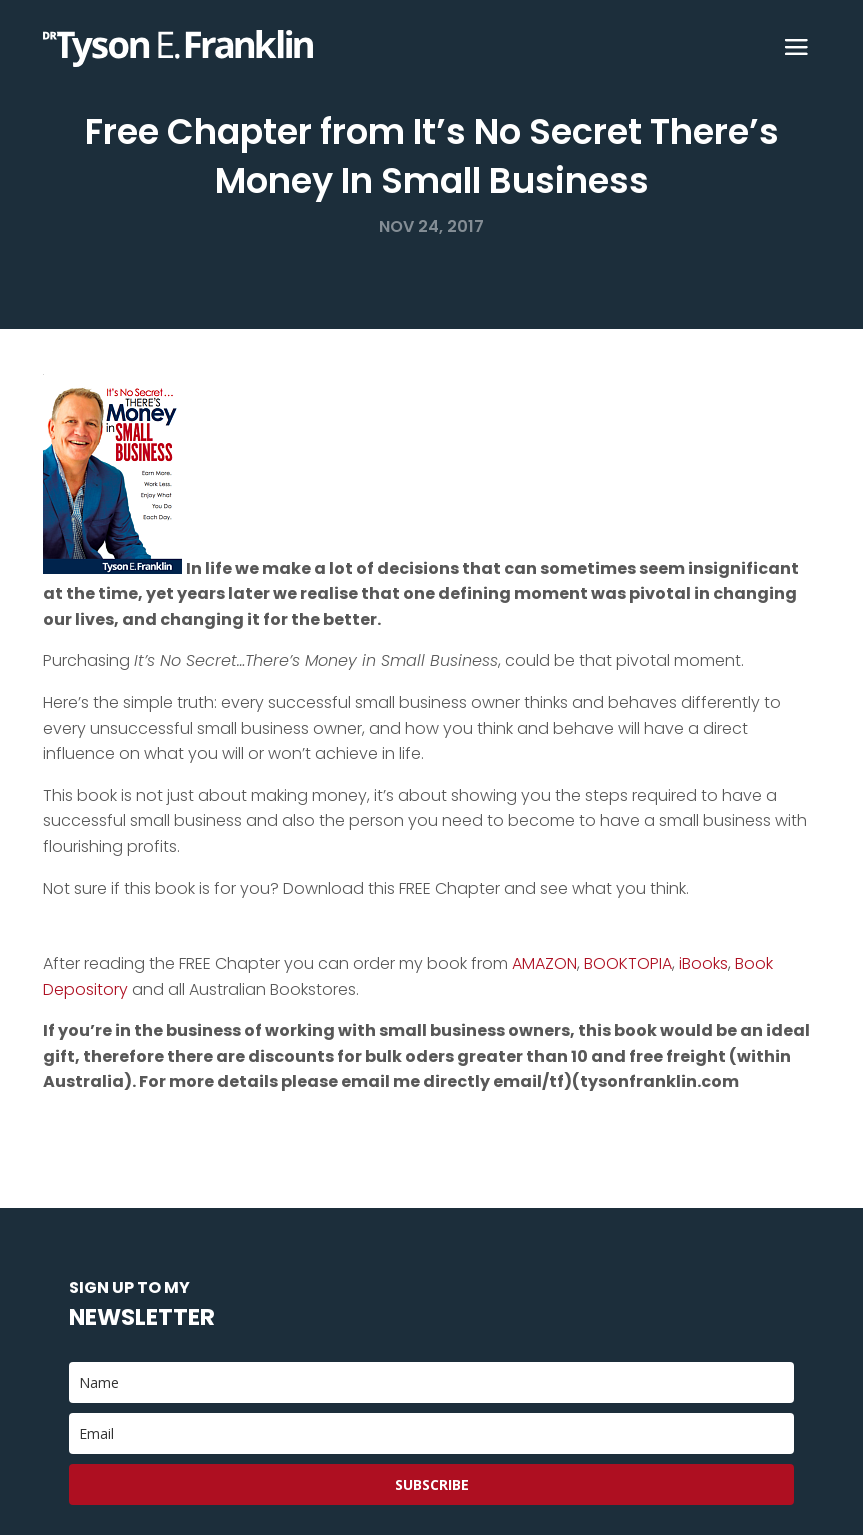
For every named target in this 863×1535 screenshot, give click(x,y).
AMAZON (544, 963)
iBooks (703, 963)
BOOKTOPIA (628, 963)
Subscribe (432, 1484)
